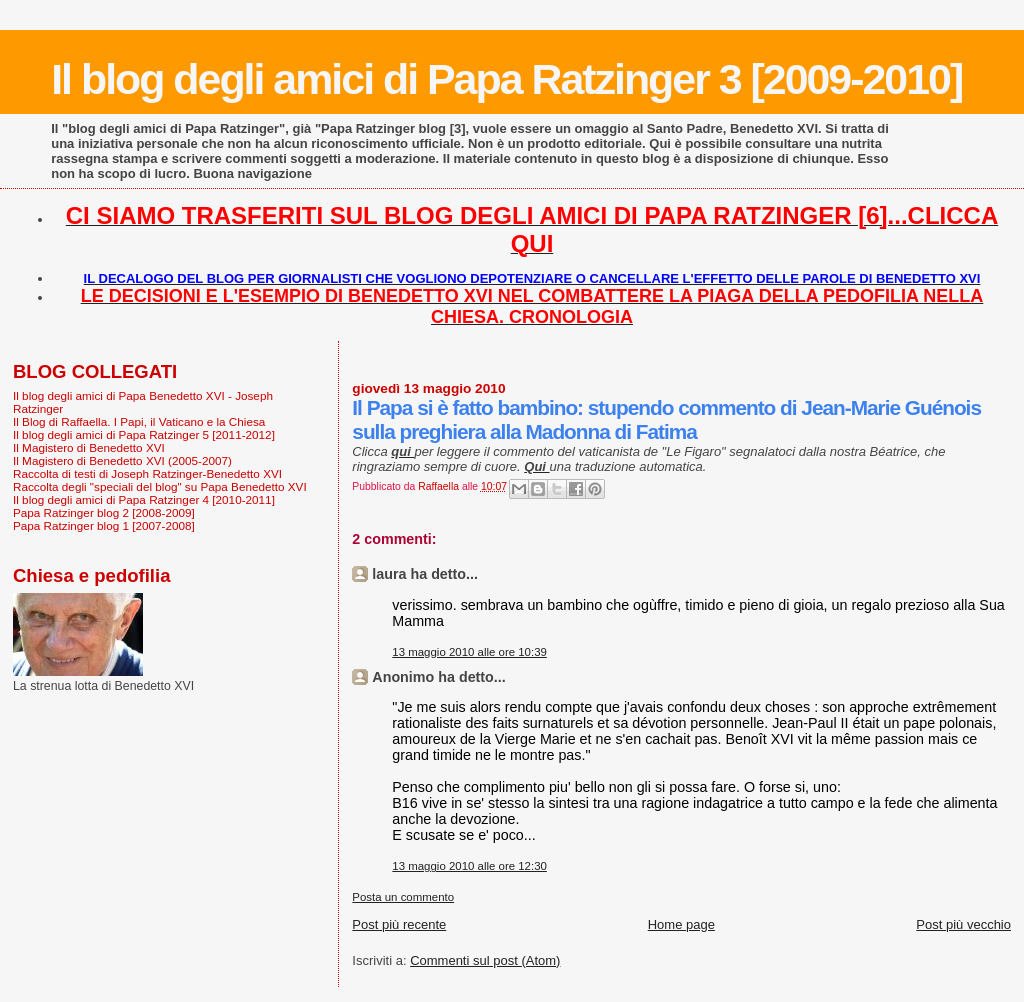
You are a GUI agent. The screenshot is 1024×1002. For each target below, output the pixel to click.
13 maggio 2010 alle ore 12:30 (469, 866)
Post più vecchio (963, 924)
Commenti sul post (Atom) (485, 960)
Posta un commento (403, 897)
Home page (681, 924)
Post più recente (399, 924)
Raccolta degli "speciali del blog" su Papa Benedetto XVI (160, 486)
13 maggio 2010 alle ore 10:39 (469, 652)
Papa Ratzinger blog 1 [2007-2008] (104, 525)
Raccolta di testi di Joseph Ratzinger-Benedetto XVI (147, 473)
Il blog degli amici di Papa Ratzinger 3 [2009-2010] (506, 79)
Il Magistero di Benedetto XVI (89, 447)
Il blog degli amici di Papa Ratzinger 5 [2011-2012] (144, 434)
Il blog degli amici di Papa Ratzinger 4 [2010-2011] (144, 499)
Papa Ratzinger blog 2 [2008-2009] (104, 512)
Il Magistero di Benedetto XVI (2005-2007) (122, 460)
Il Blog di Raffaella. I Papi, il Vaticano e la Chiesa (139, 421)
